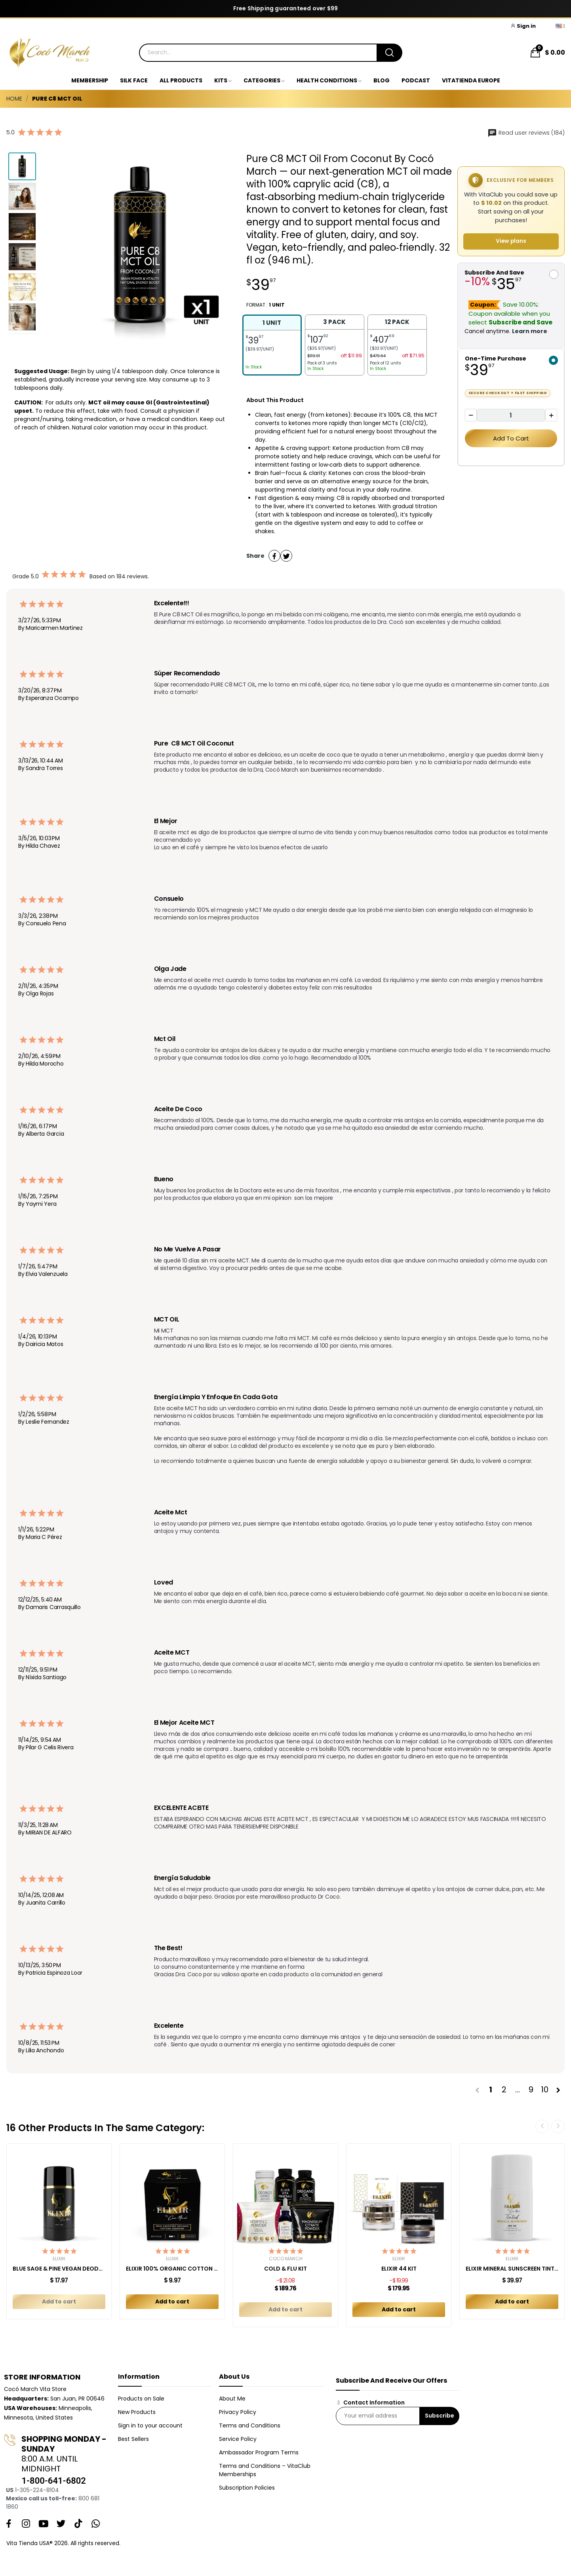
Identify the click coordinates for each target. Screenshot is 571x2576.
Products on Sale (141, 2398)
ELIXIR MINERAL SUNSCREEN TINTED (512, 2269)
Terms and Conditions (249, 2425)
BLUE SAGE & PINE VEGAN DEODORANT (59, 2269)
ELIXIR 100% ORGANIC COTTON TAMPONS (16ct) (172, 2269)
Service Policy (238, 2439)
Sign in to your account (150, 2425)
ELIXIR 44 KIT (399, 2269)
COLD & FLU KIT (285, 2269)
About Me (232, 2398)
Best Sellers (133, 2439)
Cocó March (286, 2258)
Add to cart (511, 438)
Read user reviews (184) (526, 133)
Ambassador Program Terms (259, 2452)
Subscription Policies (247, 2488)
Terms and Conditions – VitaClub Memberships (264, 2470)
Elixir (59, 2258)
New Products (137, 2412)
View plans (511, 241)
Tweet (286, 556)
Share (274, 556)
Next (558, 2126)
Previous (542, 2126)
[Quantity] (511, 415)
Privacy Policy (237, 2412)
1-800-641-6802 (53, 2481)
